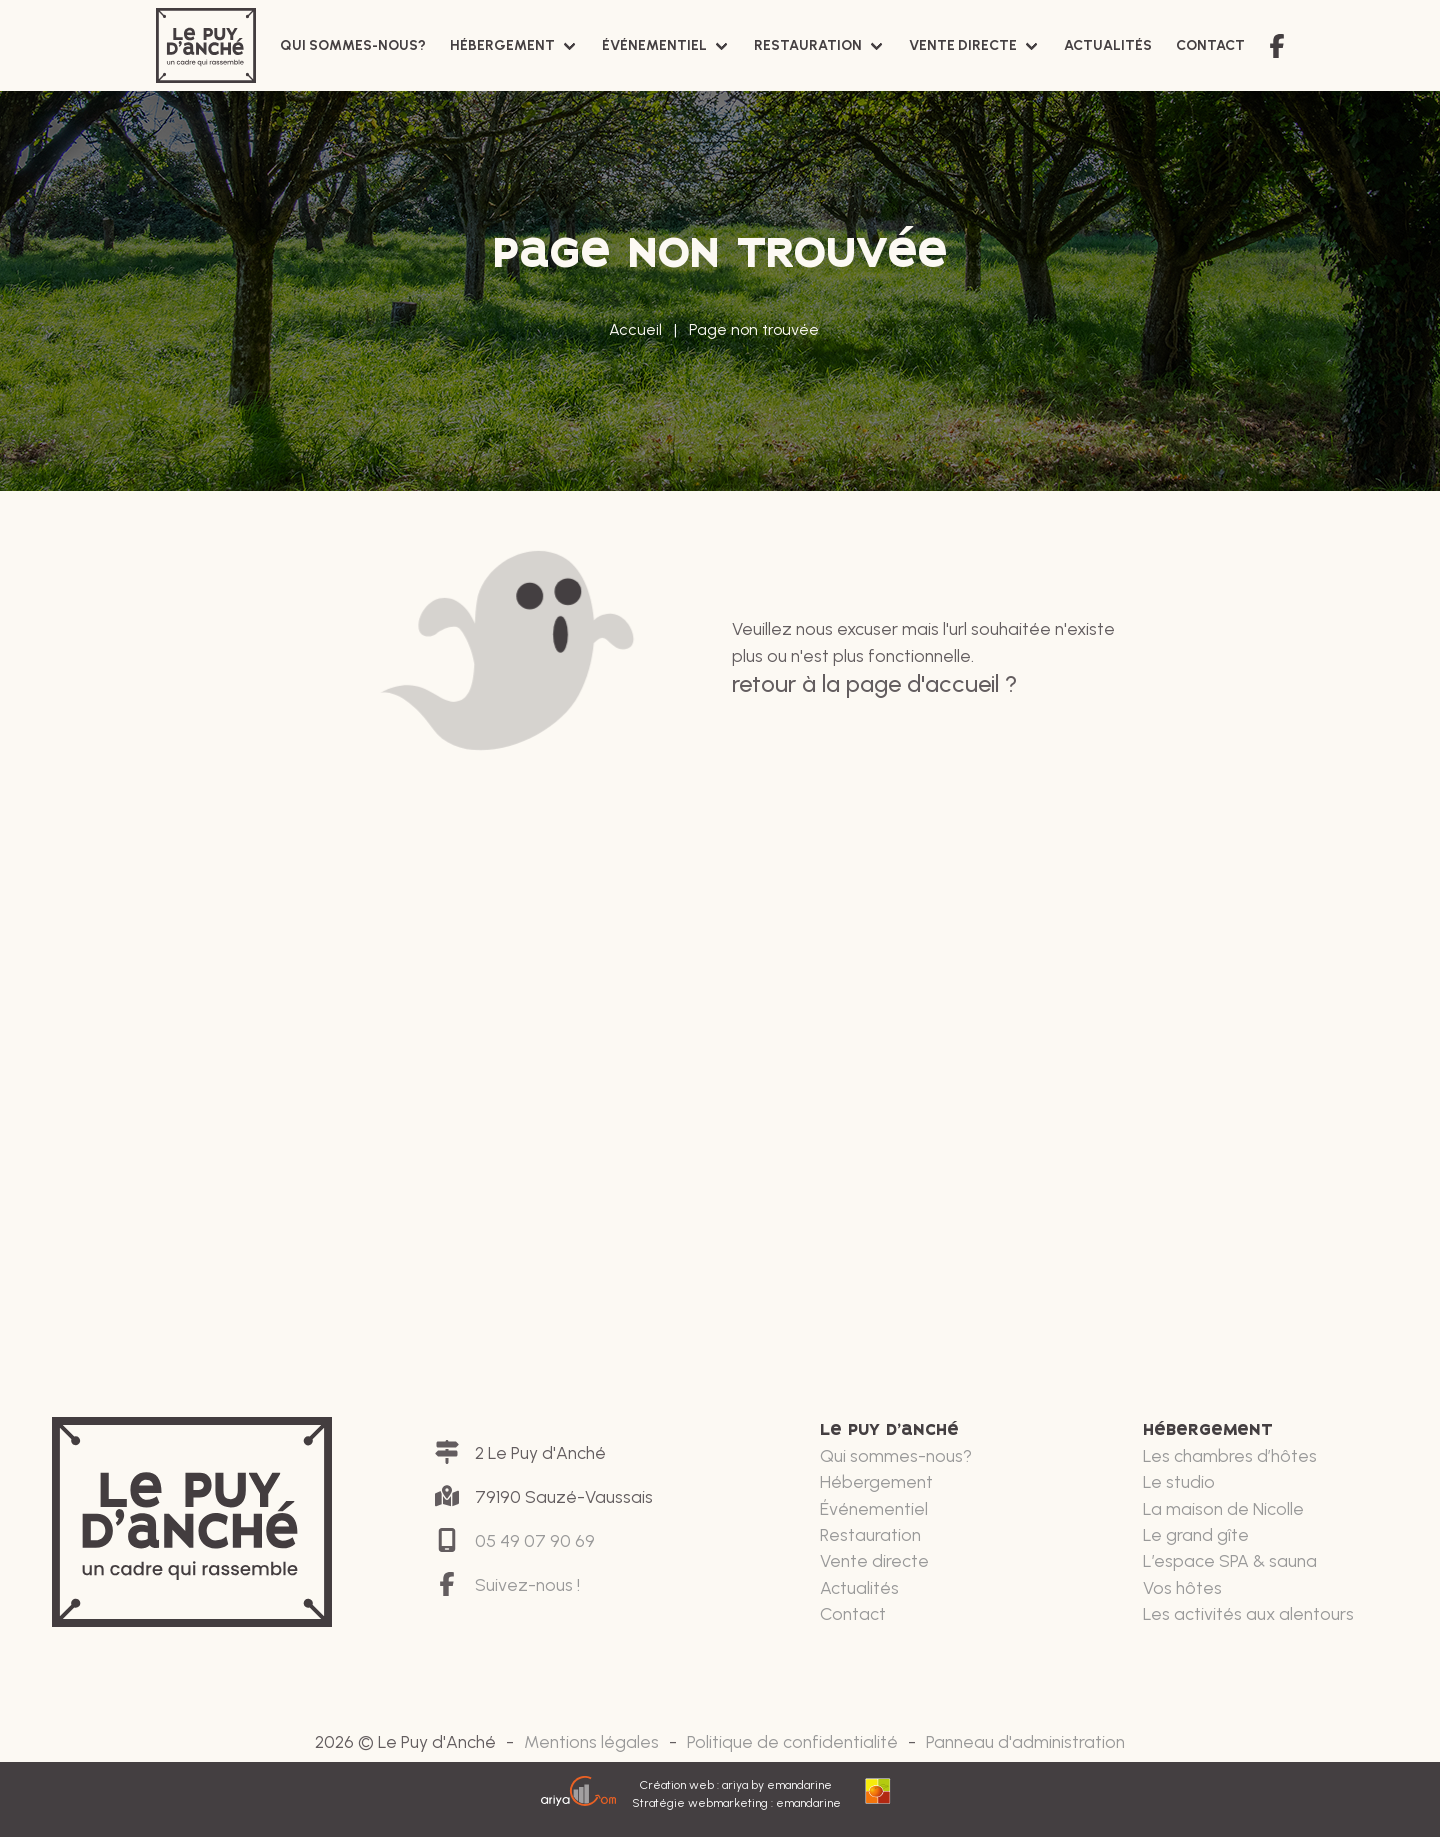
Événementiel (654, 45)
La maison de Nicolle (1223, 1508)
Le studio (1179, 1481)
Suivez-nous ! (527, 1584)
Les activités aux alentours (1248, 1613)
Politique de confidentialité (792, 1741)
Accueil (635, 329)
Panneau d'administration (1025, 1741)
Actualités (1108, 45)
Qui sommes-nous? (353, 45)
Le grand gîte (1196, 1534)
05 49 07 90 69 (535, 1540)
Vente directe (963, 45)
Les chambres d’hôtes (1230, 1455)
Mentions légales (591, 1741)
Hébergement (502, 45)
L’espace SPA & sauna (1230, 1560)
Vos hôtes (1182, 1587)
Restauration (808, 45)
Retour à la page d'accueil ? (874, 683)
